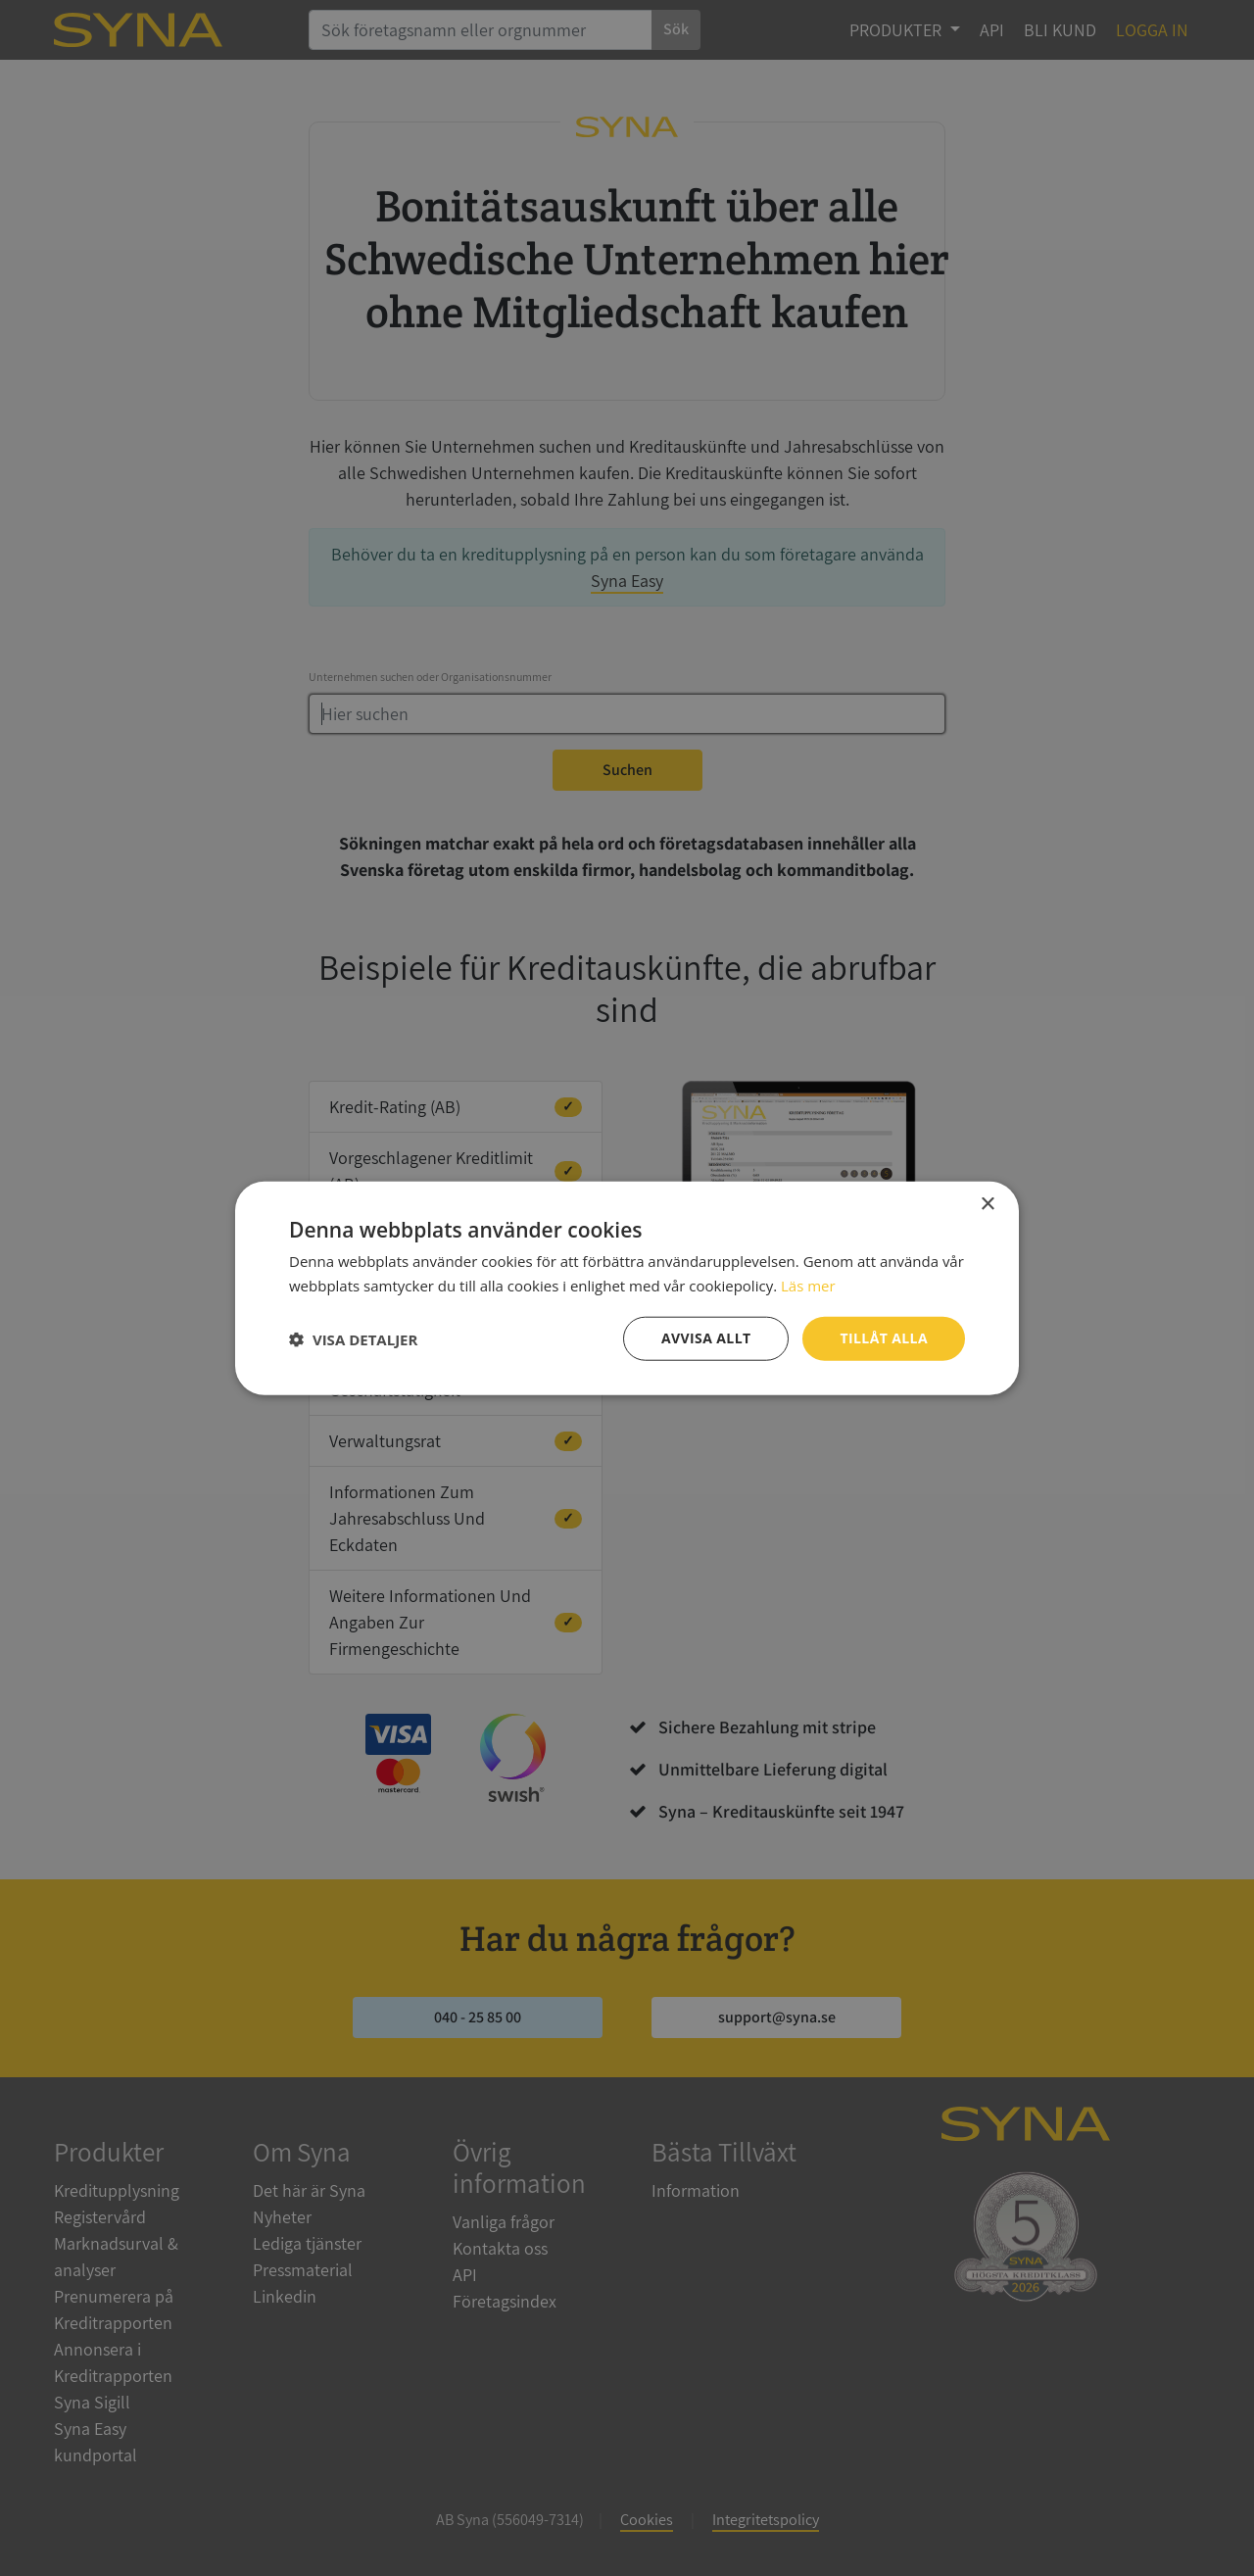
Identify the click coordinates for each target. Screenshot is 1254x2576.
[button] (353, 1338)
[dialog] (627, 1288)
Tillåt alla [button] (884, 1338)
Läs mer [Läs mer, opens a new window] (808, 1284)
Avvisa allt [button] (705, 1338)
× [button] (987, 1203)
